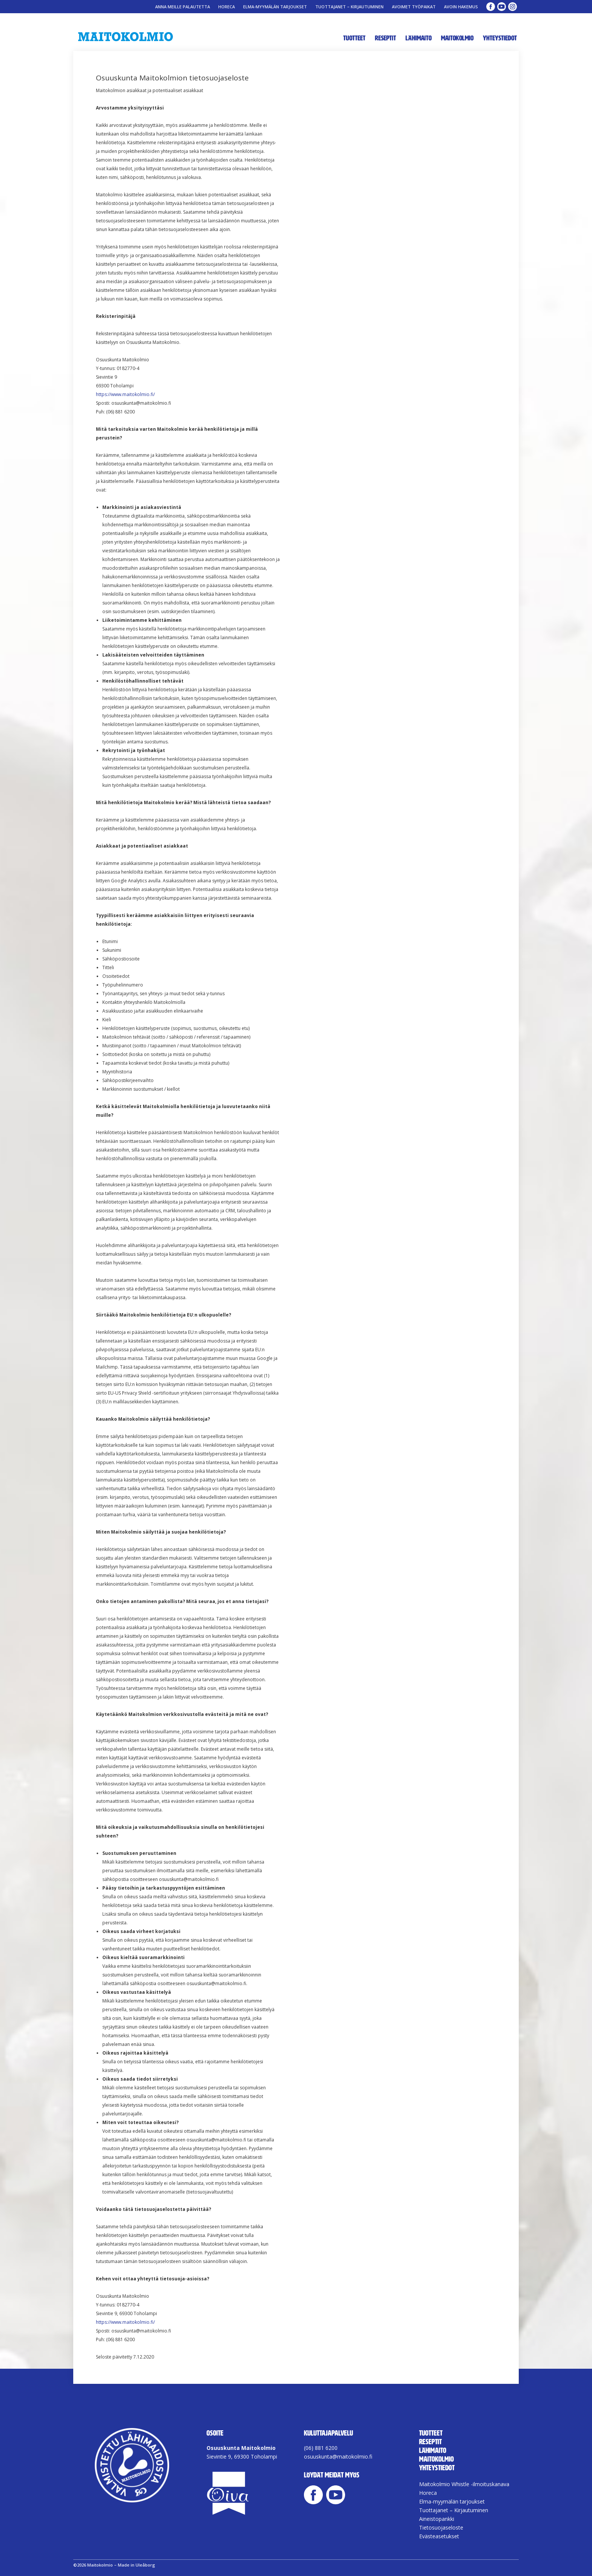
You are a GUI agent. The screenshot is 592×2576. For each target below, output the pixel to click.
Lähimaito (418, 38)
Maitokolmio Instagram (512, 6)
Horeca (226, 6)
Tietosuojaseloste (441, 2527)
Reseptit (385, 38)
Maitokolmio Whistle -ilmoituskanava (464, 2484)
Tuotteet (354, 38)
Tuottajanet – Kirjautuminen (349, 6)
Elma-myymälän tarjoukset (275, 6)
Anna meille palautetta (182, 6)
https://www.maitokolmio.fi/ (125, 394)
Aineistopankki (436, 2518)
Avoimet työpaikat (414, 6)
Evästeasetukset (439, 2536)
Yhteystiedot (500, 38)
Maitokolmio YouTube (501, 6)
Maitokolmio (457, 38)
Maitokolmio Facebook (490, 6)
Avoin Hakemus (461, 6)
